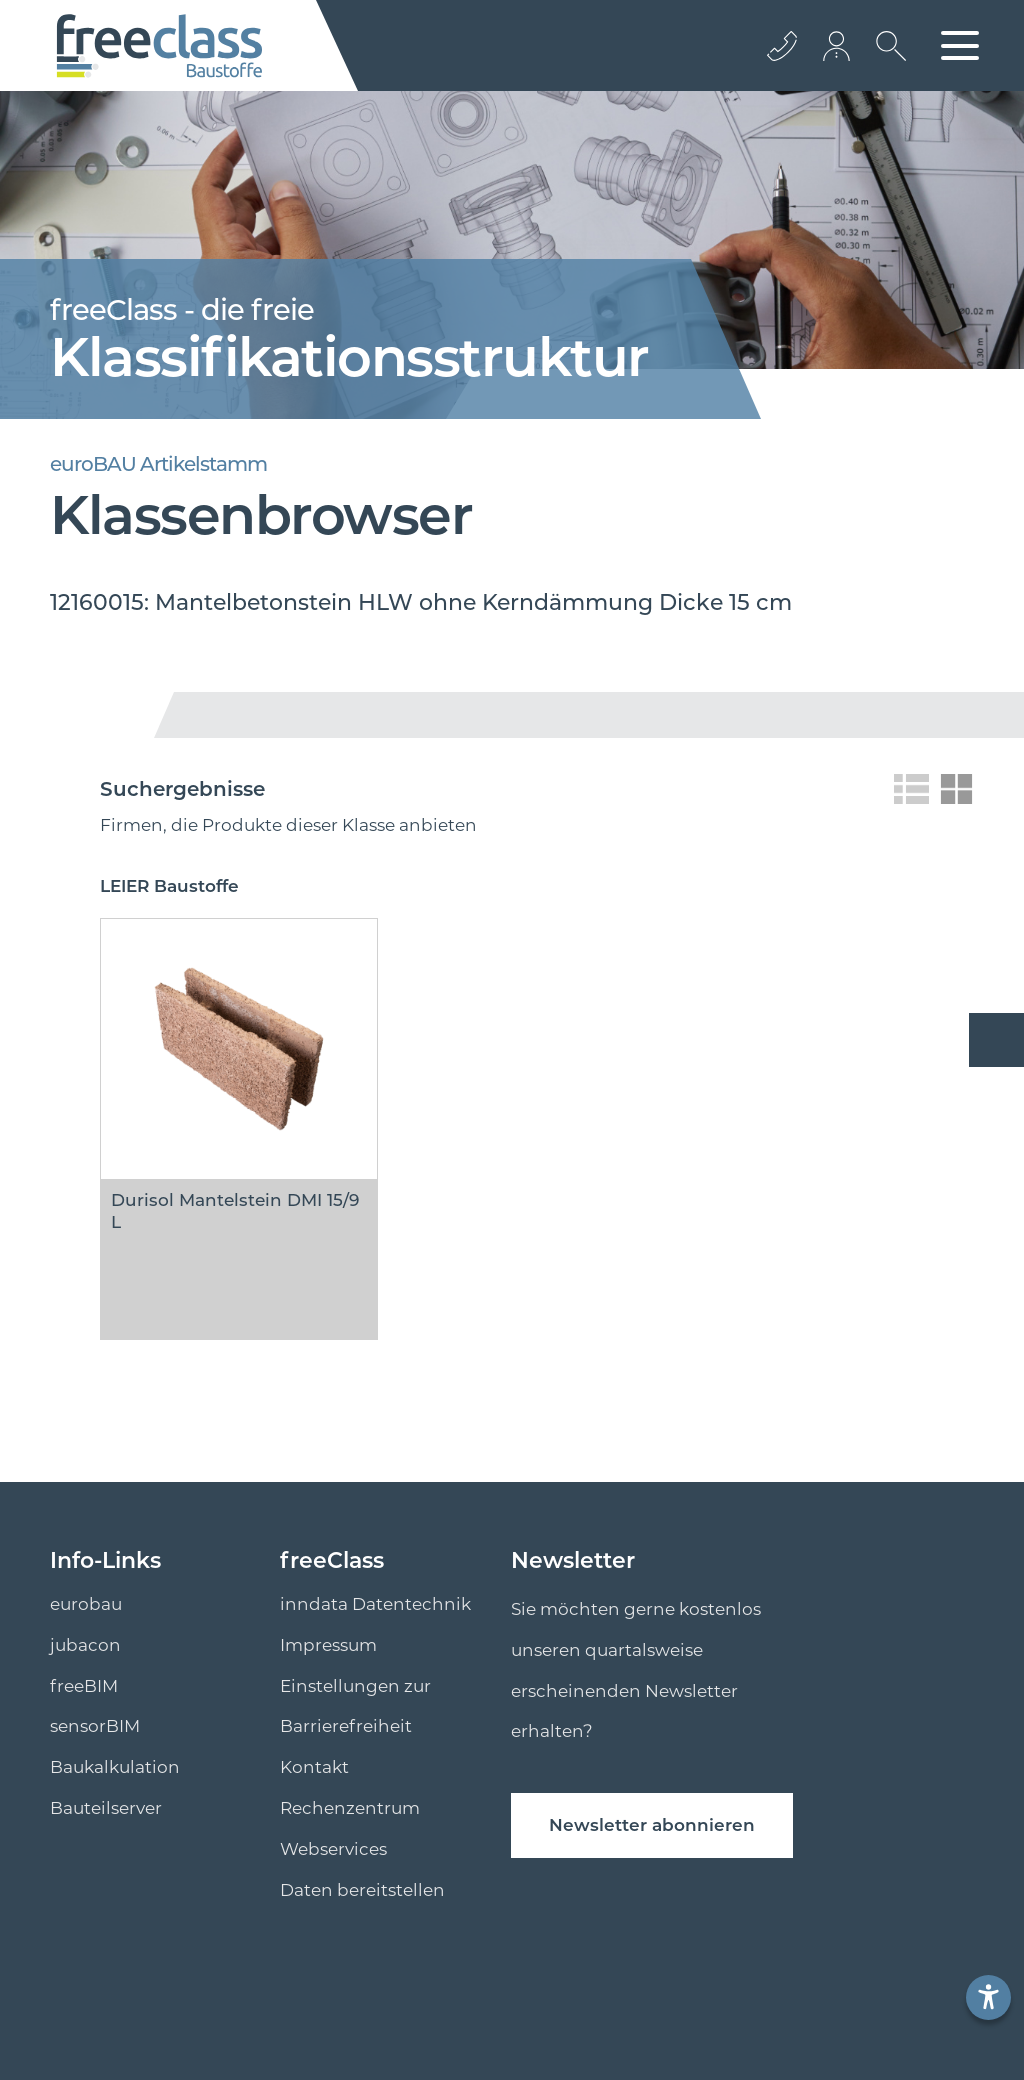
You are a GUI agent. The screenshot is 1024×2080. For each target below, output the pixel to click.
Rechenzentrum (350, 1808)
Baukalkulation (115, 1767)
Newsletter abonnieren (652, 1825)
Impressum (328, 1645)
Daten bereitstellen (362, 1890)
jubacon (85, 1645)
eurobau (86, 1604)
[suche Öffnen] (886, 61)
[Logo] (159, 46)
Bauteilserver (106, 1808)
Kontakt (314, 1767)
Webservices (333, 1849)
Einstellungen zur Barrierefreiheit (355, 1706)
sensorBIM (95, 1726)
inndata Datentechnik (375, 1604)
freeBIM (84, 1686)
